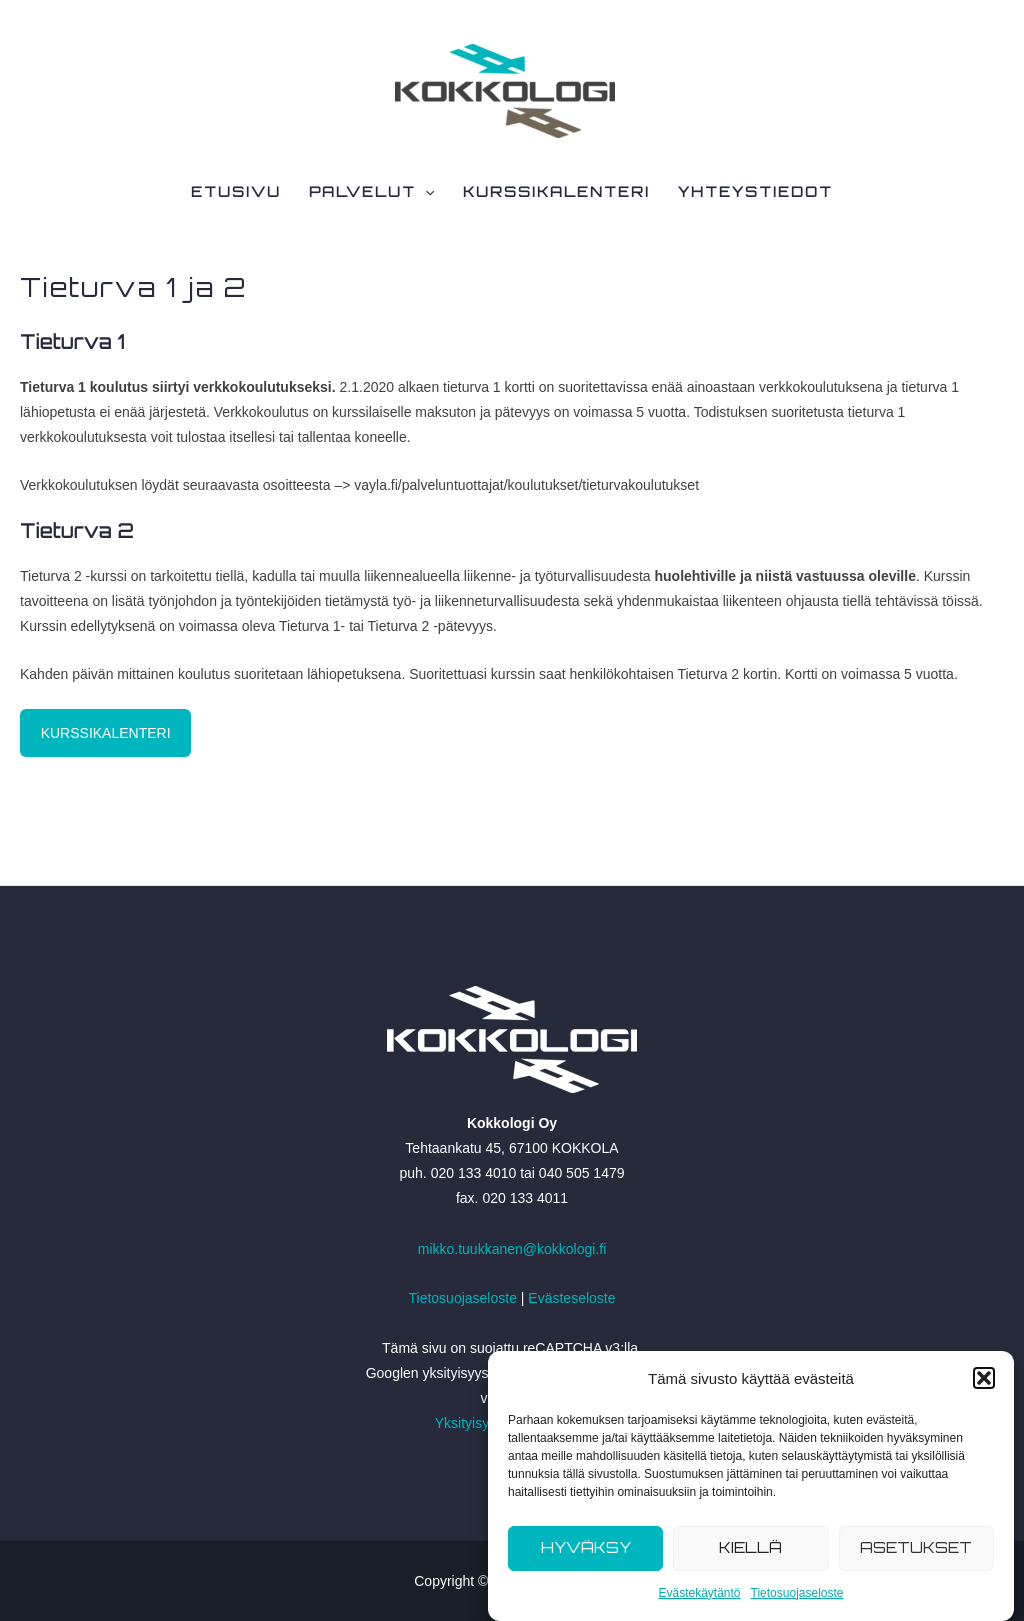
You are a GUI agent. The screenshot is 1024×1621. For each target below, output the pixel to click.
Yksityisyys (469, 1423)
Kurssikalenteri (556, 191)
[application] (425, 192)
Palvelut (371, 192)
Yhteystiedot (755, 191)
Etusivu (236, 191)
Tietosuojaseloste (797, 1593)
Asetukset (916, 1547)
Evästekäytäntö (699, 1593)
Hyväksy (586, 1547)
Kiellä (750, 1547)
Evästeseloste (571, 1298)
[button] (984, 1378)
